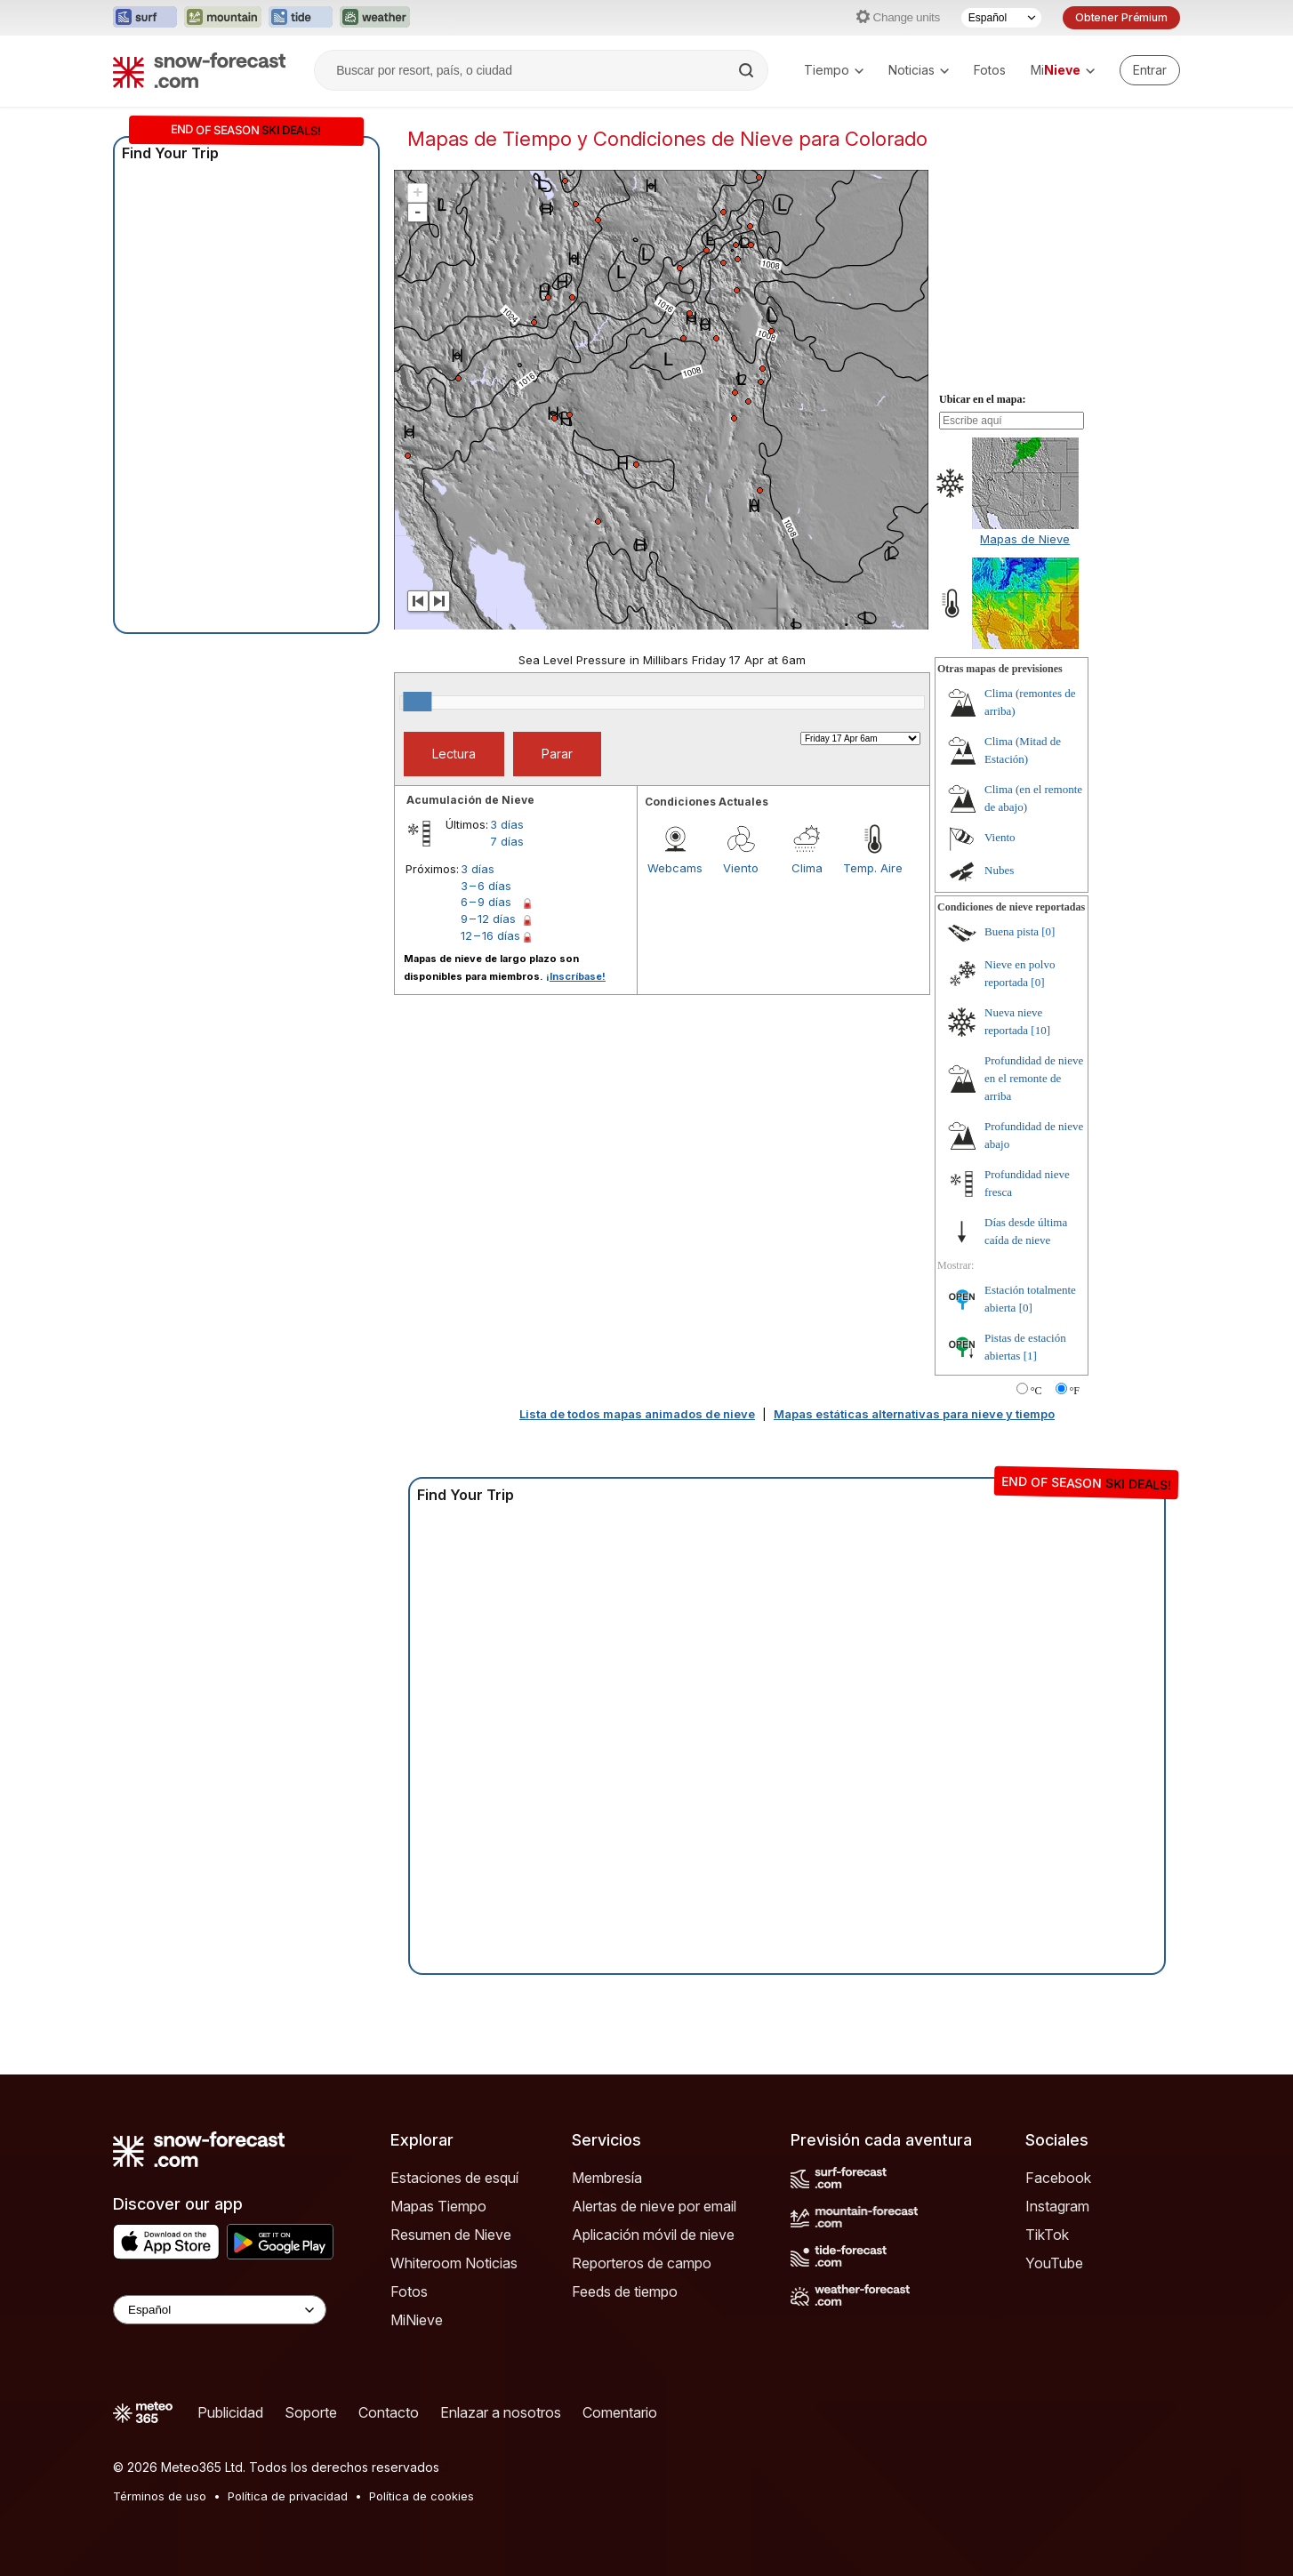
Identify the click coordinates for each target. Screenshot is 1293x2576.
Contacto (388, 2412)
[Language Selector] (219, 2309)
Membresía (607, 2178)
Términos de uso (159, 2496)
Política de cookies (421, 2496)
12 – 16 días (490, 935)
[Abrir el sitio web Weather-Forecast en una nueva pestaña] (375, 17)
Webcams (675, 868)
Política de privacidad (288, 2496)
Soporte (311, 2412)
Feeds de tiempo (625, 2291)
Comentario (619, 2412)
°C (1036, 1390)
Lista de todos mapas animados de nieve (637, 1414)
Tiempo (833, 69)
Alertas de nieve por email (654, 2206)
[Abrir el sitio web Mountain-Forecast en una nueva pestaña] (222, 17)
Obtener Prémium (1121, 17)
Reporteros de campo (641, 2263)
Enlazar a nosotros (500, 2412)
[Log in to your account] (1150, 70)
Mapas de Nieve (1025, 539)
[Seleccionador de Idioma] (1001, 18)
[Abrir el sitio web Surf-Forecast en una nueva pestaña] (145, 17)
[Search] (747, 70)
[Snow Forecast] (199, 70)
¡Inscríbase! (576, 976)
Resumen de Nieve (450, 2234)
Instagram (1057, 2206)
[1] (1030, 1355)
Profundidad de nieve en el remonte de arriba (1033, 1078)
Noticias (918, 69)
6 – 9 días (486, 902)
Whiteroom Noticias (454, 2263)
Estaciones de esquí (454, 2178)
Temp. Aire (873, 868)
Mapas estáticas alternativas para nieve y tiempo (914, 1414)
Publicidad (230, 2412)
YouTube (1054, 2263)
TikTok (1047, 2234)
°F (1075, 1390)
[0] (1048, 931)
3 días (507, 824)
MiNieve (416, 2320)
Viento (741, 868)
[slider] (417, 701)
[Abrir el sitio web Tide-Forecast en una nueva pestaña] (301, 17)
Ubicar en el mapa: (982, 399)
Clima (807, 868)
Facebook (1058, 2178)
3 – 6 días (486, 886)
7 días (507, 841)
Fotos (990, 69)
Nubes (999, 870)
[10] (1040, 1030)
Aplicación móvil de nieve (653, 2234)
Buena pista (1011, 931)
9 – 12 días (488, 918)
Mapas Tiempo (438, 2206)
